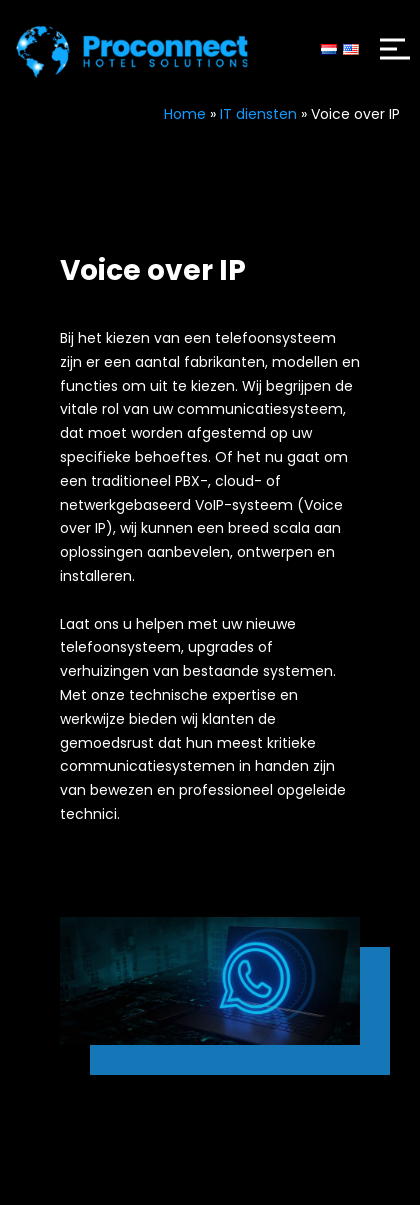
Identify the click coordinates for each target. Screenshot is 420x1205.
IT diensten (258, 114)
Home (185, 114)
